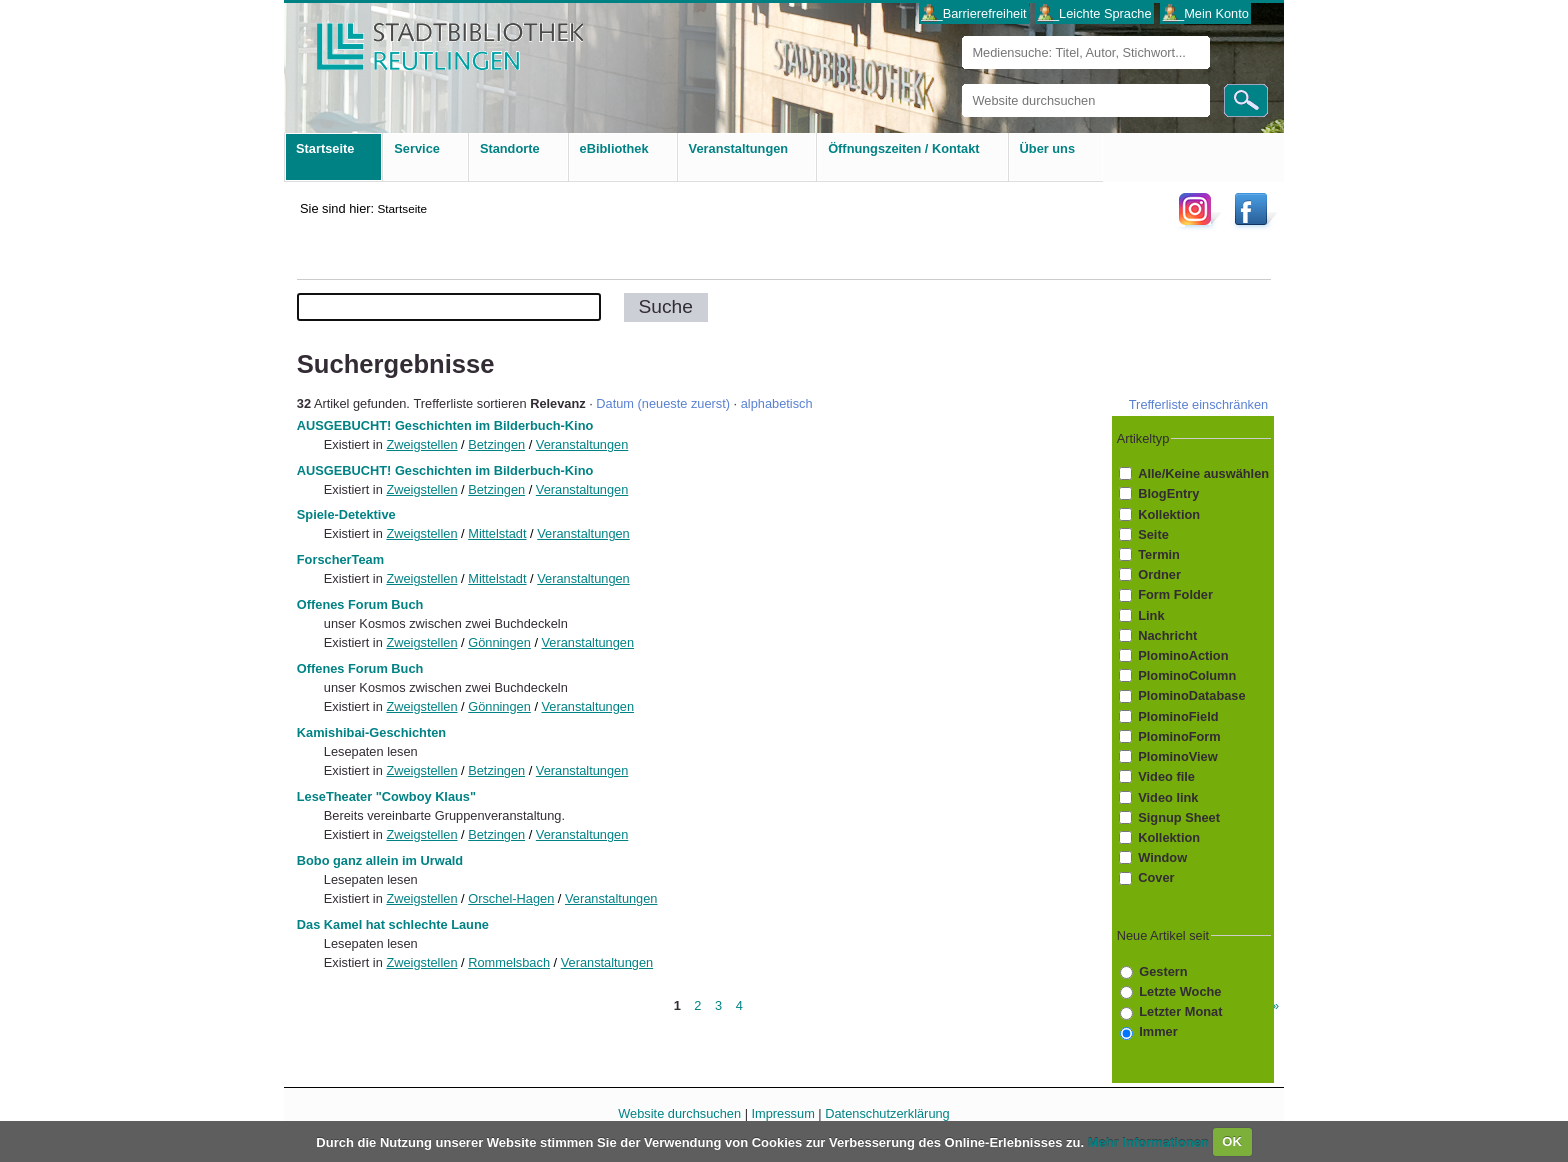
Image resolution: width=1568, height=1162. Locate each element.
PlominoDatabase (1191, 696)
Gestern (1163, 971)
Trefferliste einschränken (1198, 404)
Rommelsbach (509, 962)
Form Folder (1175, 594)
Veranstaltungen (582, 444)
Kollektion (1169, 514)
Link (1151, 615)
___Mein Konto (1206, 13)
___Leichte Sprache (1095, 13)
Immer (1158, 1031)
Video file (1166, 776)
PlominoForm (1179, 736)
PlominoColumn (1187, 675)
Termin (1159, 554)
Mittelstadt (497, 533)
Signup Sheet (1179, 817)
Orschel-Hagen (511, 898)
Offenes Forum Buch (360, 604)
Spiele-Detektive (346, 514)
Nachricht (1167, 635)
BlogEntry (1168, 493)
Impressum (783, 1113)
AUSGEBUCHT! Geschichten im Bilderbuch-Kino (445, 425)
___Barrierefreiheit (973, 13)
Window (1162, 857)
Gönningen (499, 642)
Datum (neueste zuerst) (663, 403)
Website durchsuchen (961, 83)
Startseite (402, 208)
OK (1232, 1141)
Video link (1168, 797)
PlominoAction (1183, 655)
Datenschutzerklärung (887, 1113)
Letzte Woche (1180, 991)
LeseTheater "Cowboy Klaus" (386, 796)
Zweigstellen (421, 444)
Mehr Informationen (1150, 1141)
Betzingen (496, 444)
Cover (1156, 877)
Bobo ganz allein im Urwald (380, 860)
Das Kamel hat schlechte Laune (393, 924)
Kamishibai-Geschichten (371, 732)
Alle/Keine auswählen (1203, 473)
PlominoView (1177, 756)
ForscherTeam (340, 559)
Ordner (1159, 574)
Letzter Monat (1180, 1011)
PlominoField (1178, 716)
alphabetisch (777, 403)
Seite (1153, 534)
